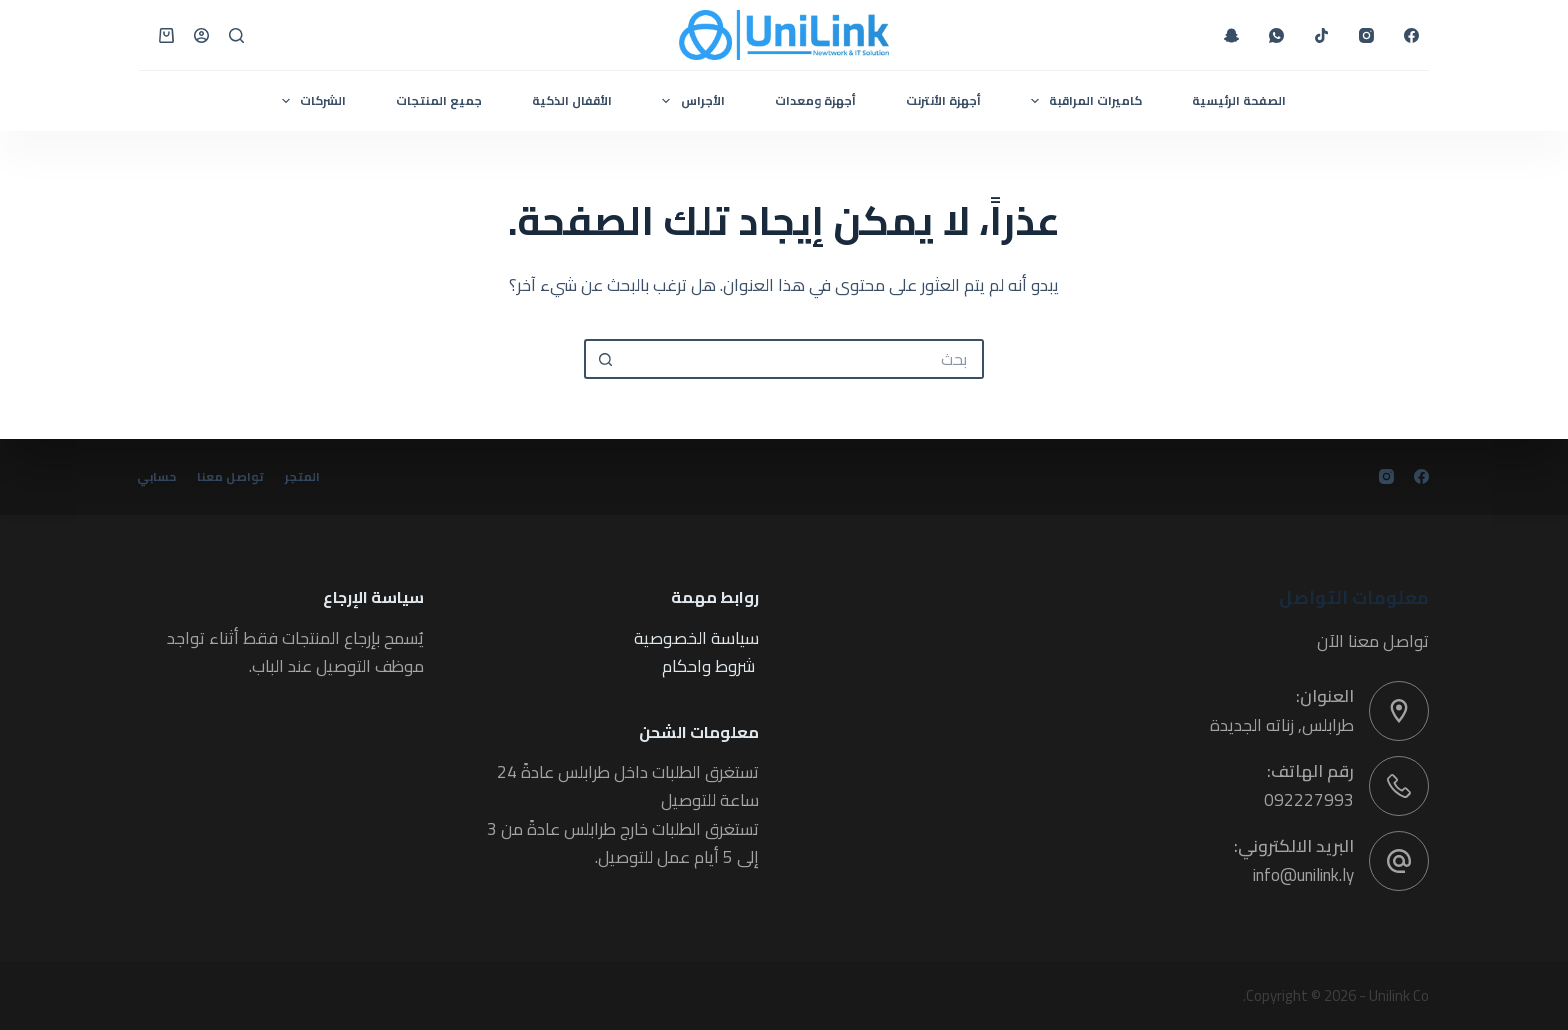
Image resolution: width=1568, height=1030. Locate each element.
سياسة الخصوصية (696, 638)
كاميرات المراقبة (1082, 101)
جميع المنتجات (439, 100)
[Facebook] (1411, 35)
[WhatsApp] (1276, 35)
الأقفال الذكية (572, 100)
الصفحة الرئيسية (1239, 100)
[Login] (201, 35)
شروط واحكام (708, 666)
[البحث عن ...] (804, 359)
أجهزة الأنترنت (943, 100)
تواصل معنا (236, 477)
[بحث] (236, 35)
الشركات (310, 101)
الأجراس (689, 101)
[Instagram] (1366, 35)
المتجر (312, 477)
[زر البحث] (604, 359)
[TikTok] (1321, 35)
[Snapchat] (1231, 35)
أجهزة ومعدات (815, 100)
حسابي (158, 477)
